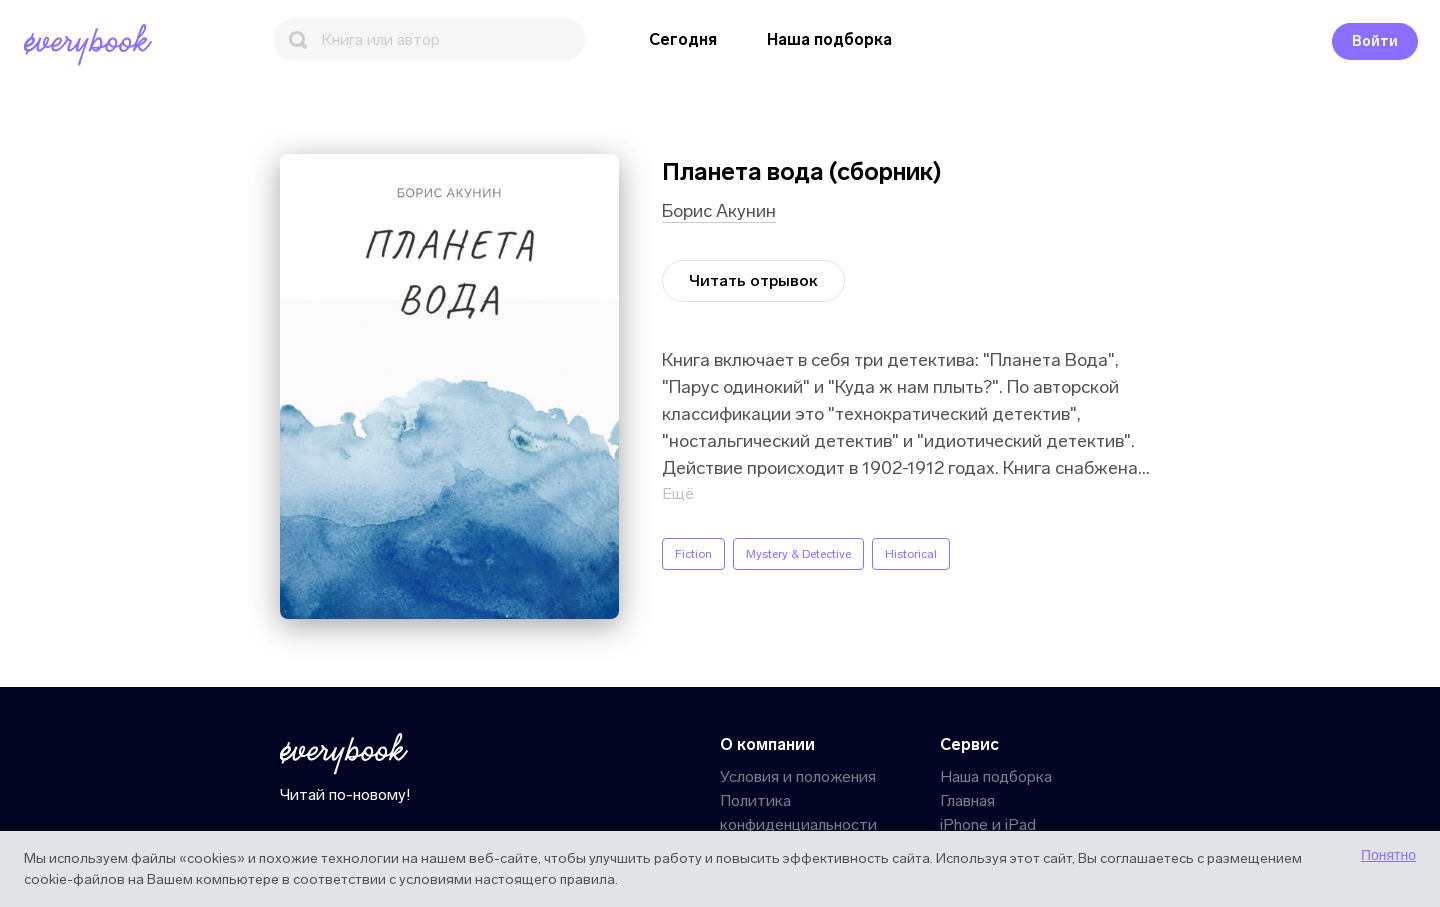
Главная (967, 800)
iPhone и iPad (988, 824)
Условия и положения (798, 776)
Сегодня (683, 39)
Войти (1375, 41)
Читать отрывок (753, 280)
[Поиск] (429, 39)
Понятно (1388, 855)
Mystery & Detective (798, 554)
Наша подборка (829, 39)
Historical (911, 554)
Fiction (693, 554)
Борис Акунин (719, 211)
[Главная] (92, 45)
